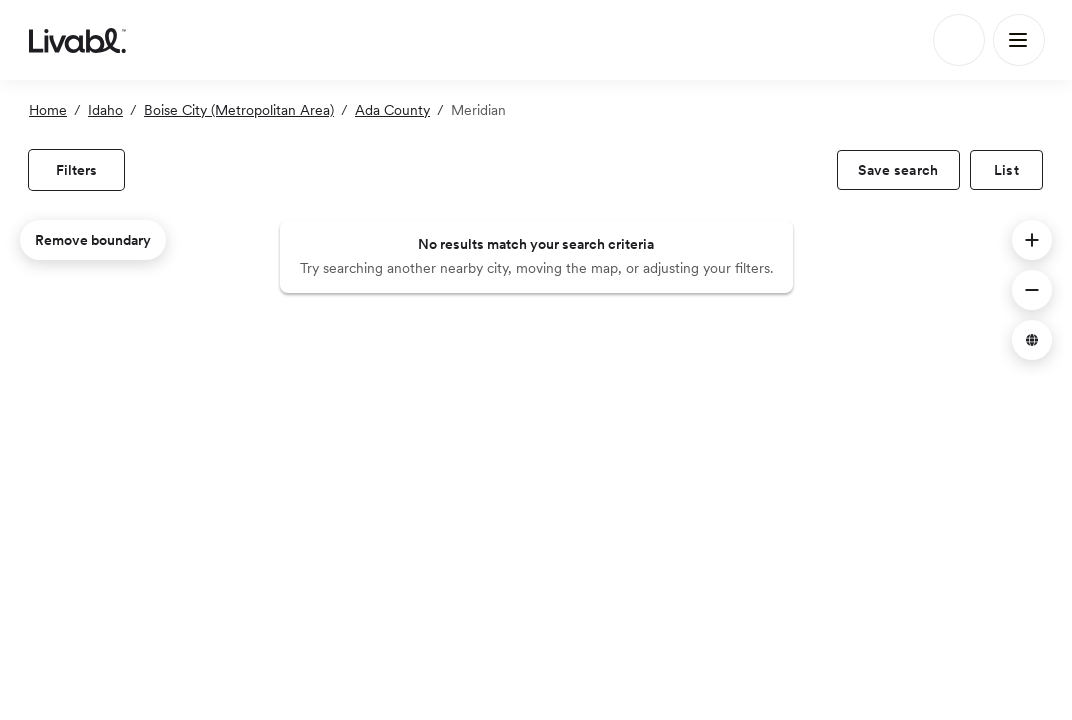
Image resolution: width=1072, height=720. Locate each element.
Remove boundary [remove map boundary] (93, 240)
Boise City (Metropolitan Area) (239, 110)
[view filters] (76, 170)
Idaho (105, 110)
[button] (1032, 240)
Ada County (392, 110)
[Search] (959, 40)
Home (48, 110)
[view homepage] (77, 40)
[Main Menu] (1019, 40)
